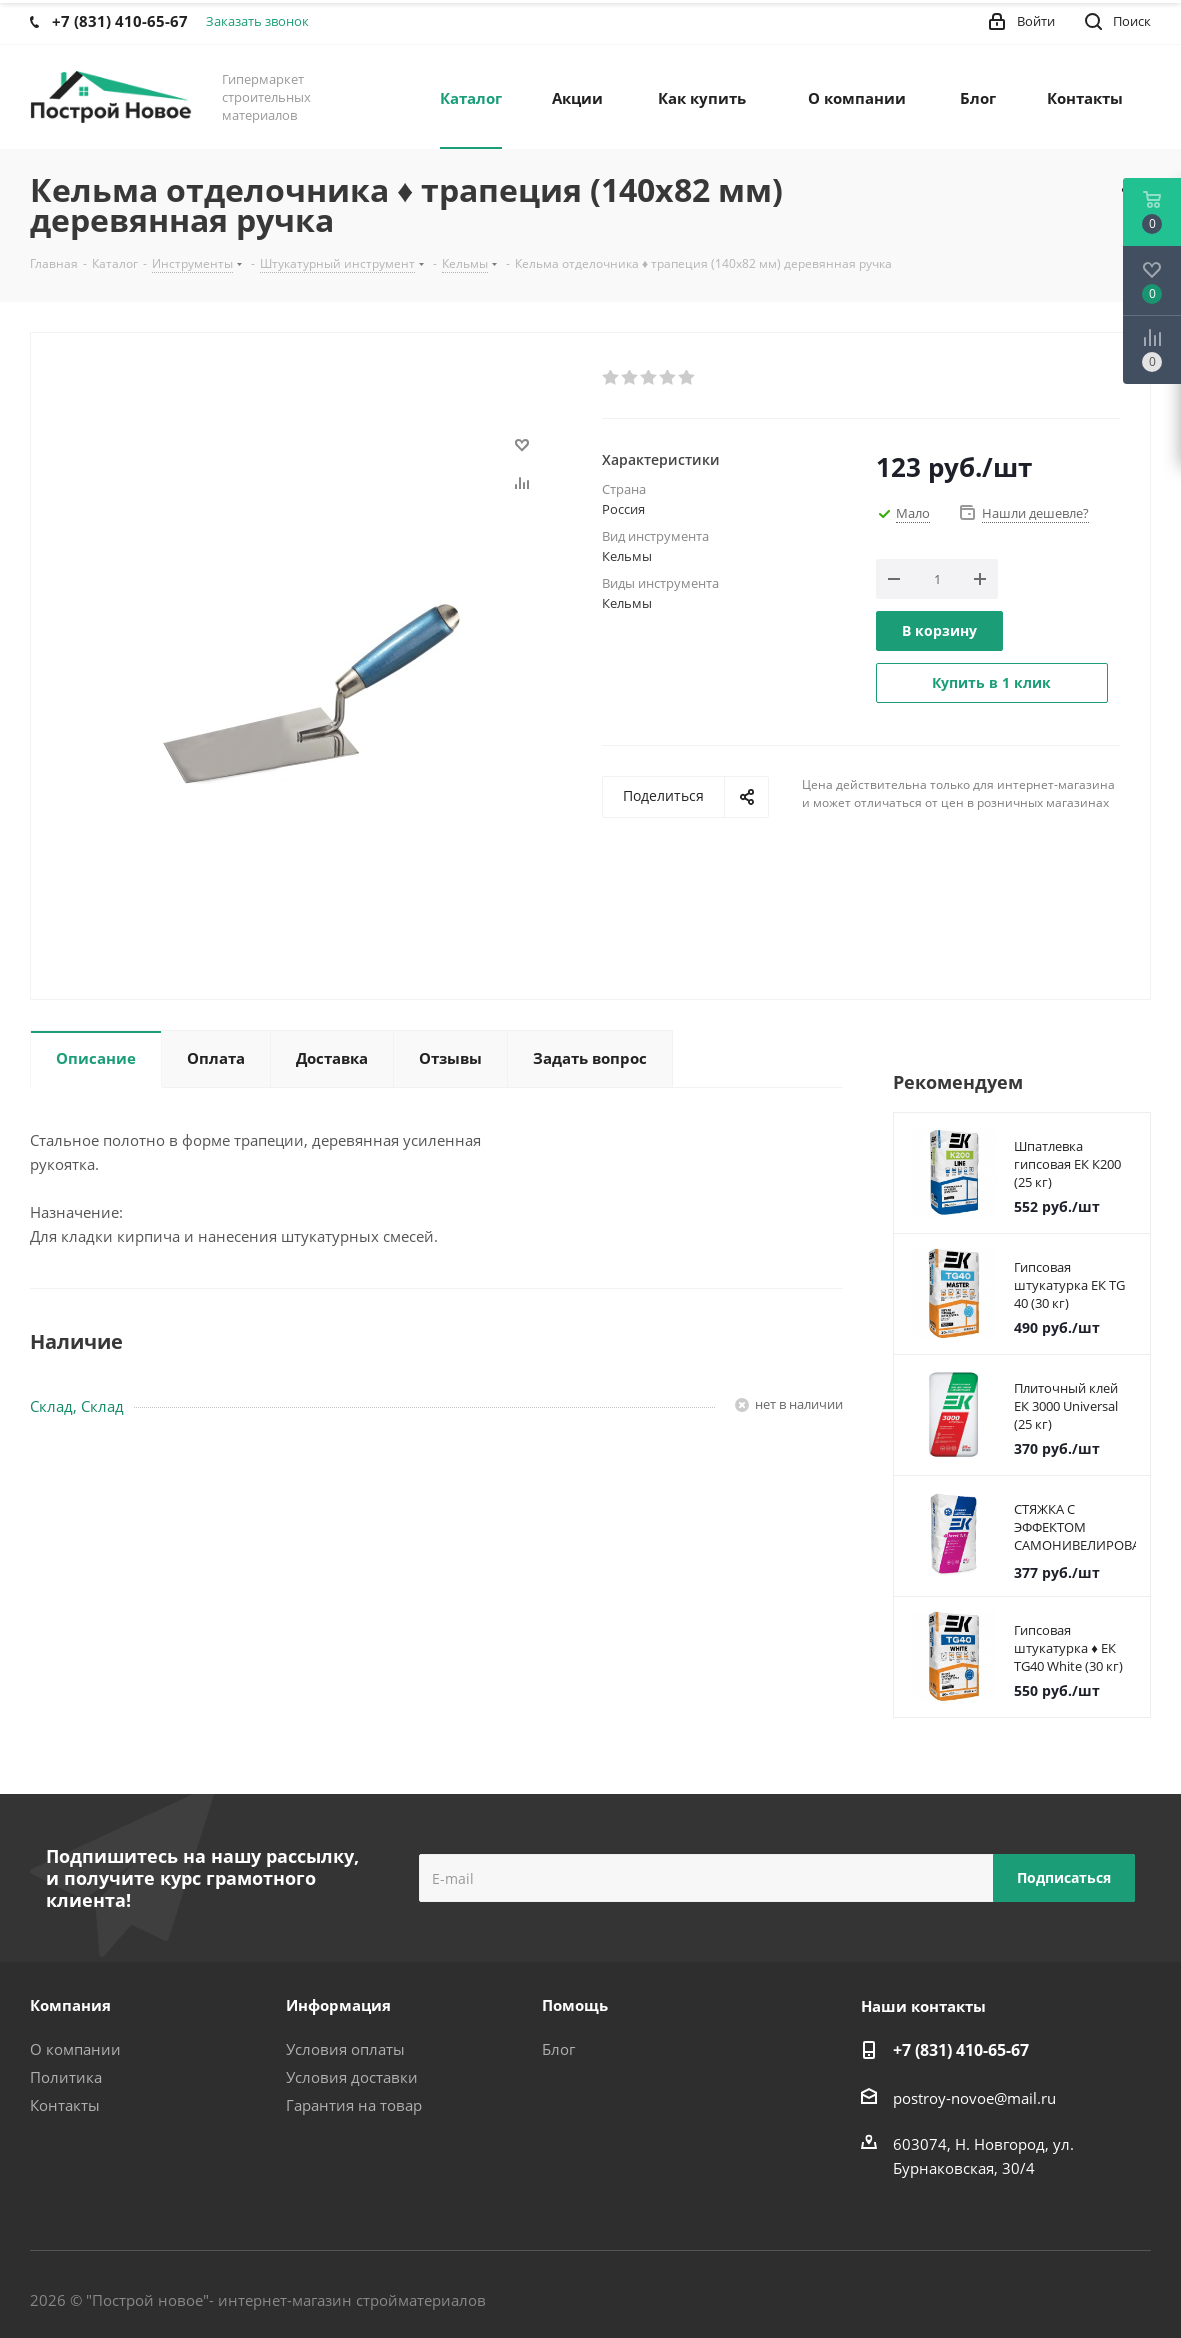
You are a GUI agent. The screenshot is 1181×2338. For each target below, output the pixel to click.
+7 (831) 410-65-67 (961, 2050)
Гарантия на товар (354, 2105)
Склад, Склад (77, 1406)
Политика (66, 2077)
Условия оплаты (345, 2049)
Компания (70, 2005)
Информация (338, 2005)
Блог (558, 2049)
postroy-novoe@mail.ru (974, 2098)
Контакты (65, 2105)
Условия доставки (352, 2077)
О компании (75, 2049)
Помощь (575, 2005)
